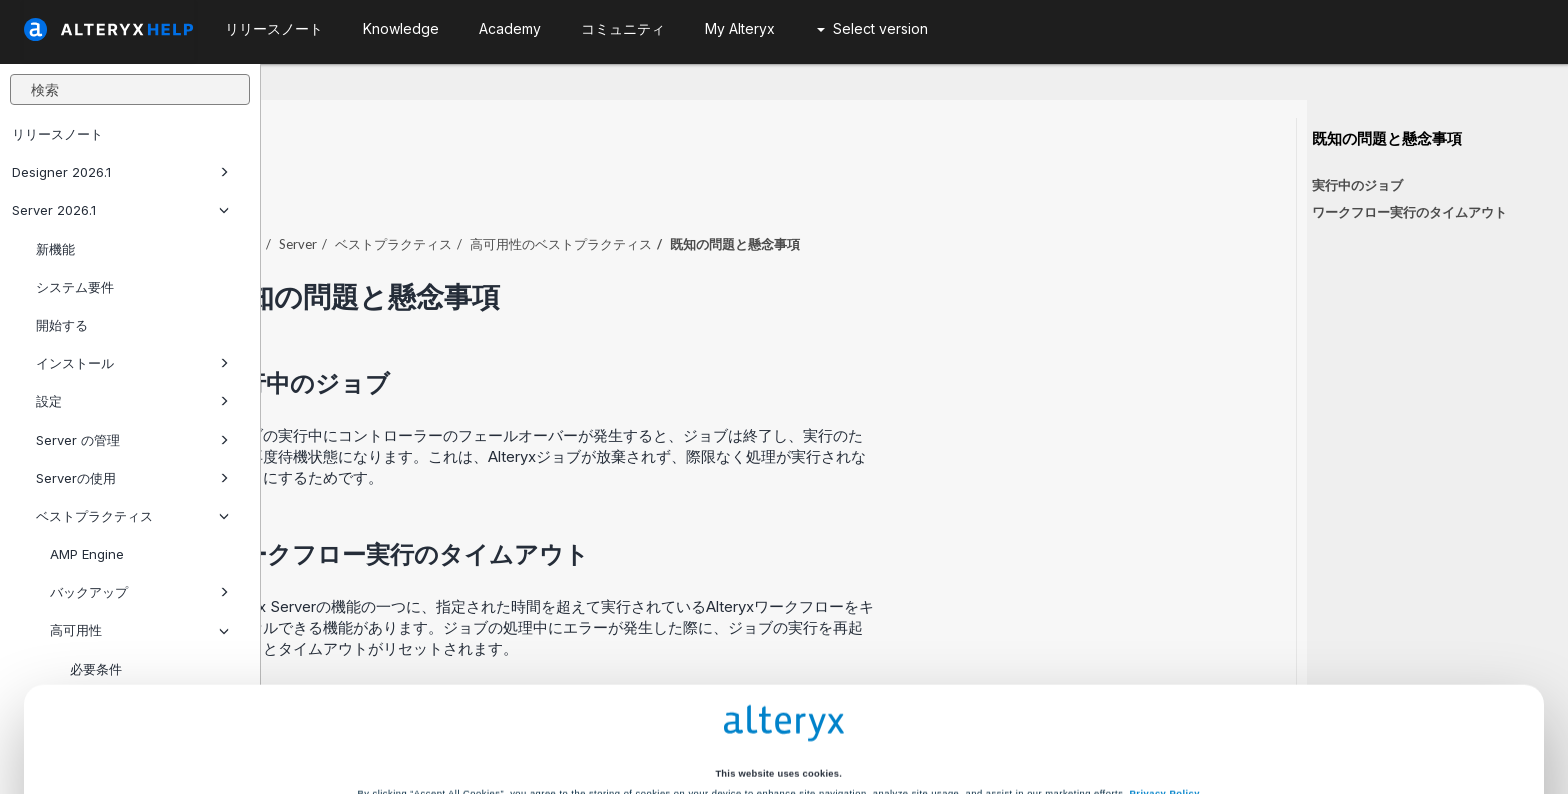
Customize (935, 717)
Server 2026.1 (120, 210)
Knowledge (401, 28)
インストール (132, 363)
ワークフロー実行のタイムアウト (1409, 212)
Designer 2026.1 (120, 172)
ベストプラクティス (654, 189)
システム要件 (75, 287)
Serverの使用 (132, 478)
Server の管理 (132, 440)
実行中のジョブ (1357, 185)
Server (559, 189)
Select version (872, 28)
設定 (132, 401)
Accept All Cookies (633, 717)
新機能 (55, 249)
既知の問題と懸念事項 (1387, 139)
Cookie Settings (778, 675)
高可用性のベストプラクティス (822, 189)
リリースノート (57, 134)
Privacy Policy (1165, 640)
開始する (62, 325)
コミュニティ (623, 28)
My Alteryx (740, 28)
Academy (510, 28)
